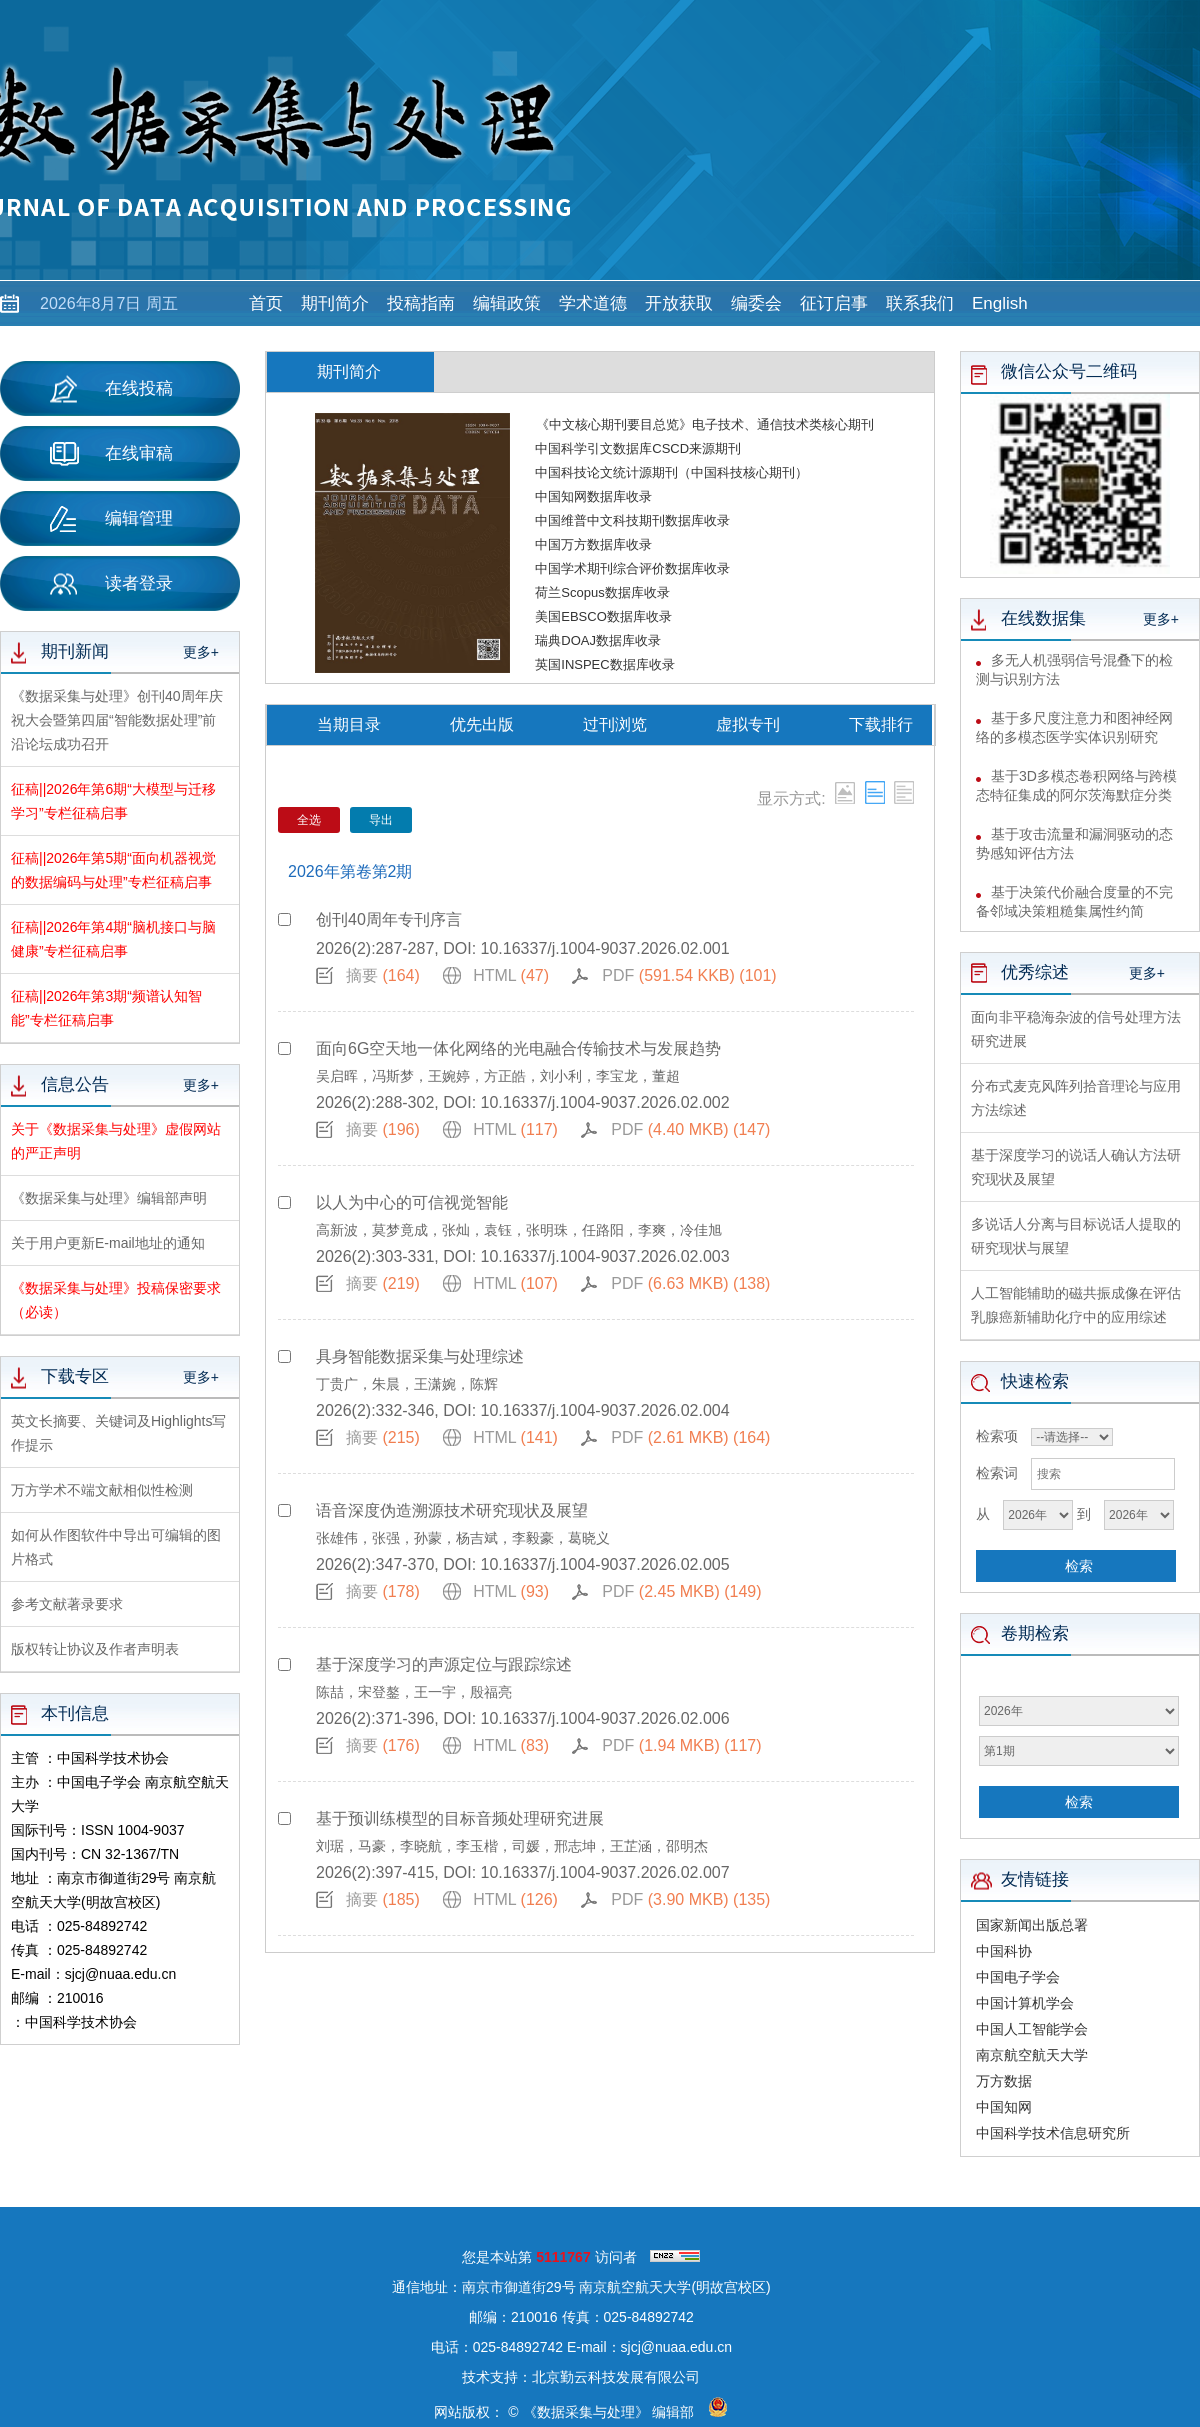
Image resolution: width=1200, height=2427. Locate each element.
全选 (309, 820)
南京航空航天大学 (1032, 2055)
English (1000, 303)
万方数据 (1004, 2081)
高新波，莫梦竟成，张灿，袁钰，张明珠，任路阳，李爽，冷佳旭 (519, 1230)
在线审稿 (111, 454)
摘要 (383, 975)
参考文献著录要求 (67, 1604)
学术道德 (593, 303)
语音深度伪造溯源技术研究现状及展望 (452, 1510)
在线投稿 (111, 388)
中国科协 (1004, 1951)
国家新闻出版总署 (1032, 1925)
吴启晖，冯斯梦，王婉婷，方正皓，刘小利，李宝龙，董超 (498, 1076)
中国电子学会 (1018, 1977)
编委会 (756, 303)
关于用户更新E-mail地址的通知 (108, 1243)
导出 (381, 820)
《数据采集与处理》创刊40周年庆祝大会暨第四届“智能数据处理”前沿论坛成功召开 (117, 720)
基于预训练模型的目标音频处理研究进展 (460, 1818)
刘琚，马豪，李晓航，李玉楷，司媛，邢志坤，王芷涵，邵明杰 (512, 1846)
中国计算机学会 (1025, 2003)
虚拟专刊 (748, 724)
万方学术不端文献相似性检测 (102, 1490)
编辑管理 (111, 519)
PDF (689, 975)
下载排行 (881, 724)
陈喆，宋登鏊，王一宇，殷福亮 (414, 1692)
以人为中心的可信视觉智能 (412, 1202)
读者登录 (111, 583)
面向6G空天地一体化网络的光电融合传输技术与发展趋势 (518, 1048)
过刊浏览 (615, 724)
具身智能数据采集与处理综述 (420, 1356)
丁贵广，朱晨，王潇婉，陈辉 (407, 1384)
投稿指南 (421, 303)
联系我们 (920, 303)
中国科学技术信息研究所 (1053, 2133)
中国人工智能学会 (1032, 2029)
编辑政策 (507, 303)
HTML (511, 975)
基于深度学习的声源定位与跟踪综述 (444, 1664)
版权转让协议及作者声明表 (95, 1649)
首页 (266, 303)
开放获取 (679, 303)
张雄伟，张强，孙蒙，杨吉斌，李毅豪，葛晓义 (463, 1538)
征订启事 (834, 303)
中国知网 (1004, 2107)
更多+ (201, 652)
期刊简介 (335, 303)
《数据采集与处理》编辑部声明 (109, 1198)
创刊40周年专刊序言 (389, 919)
